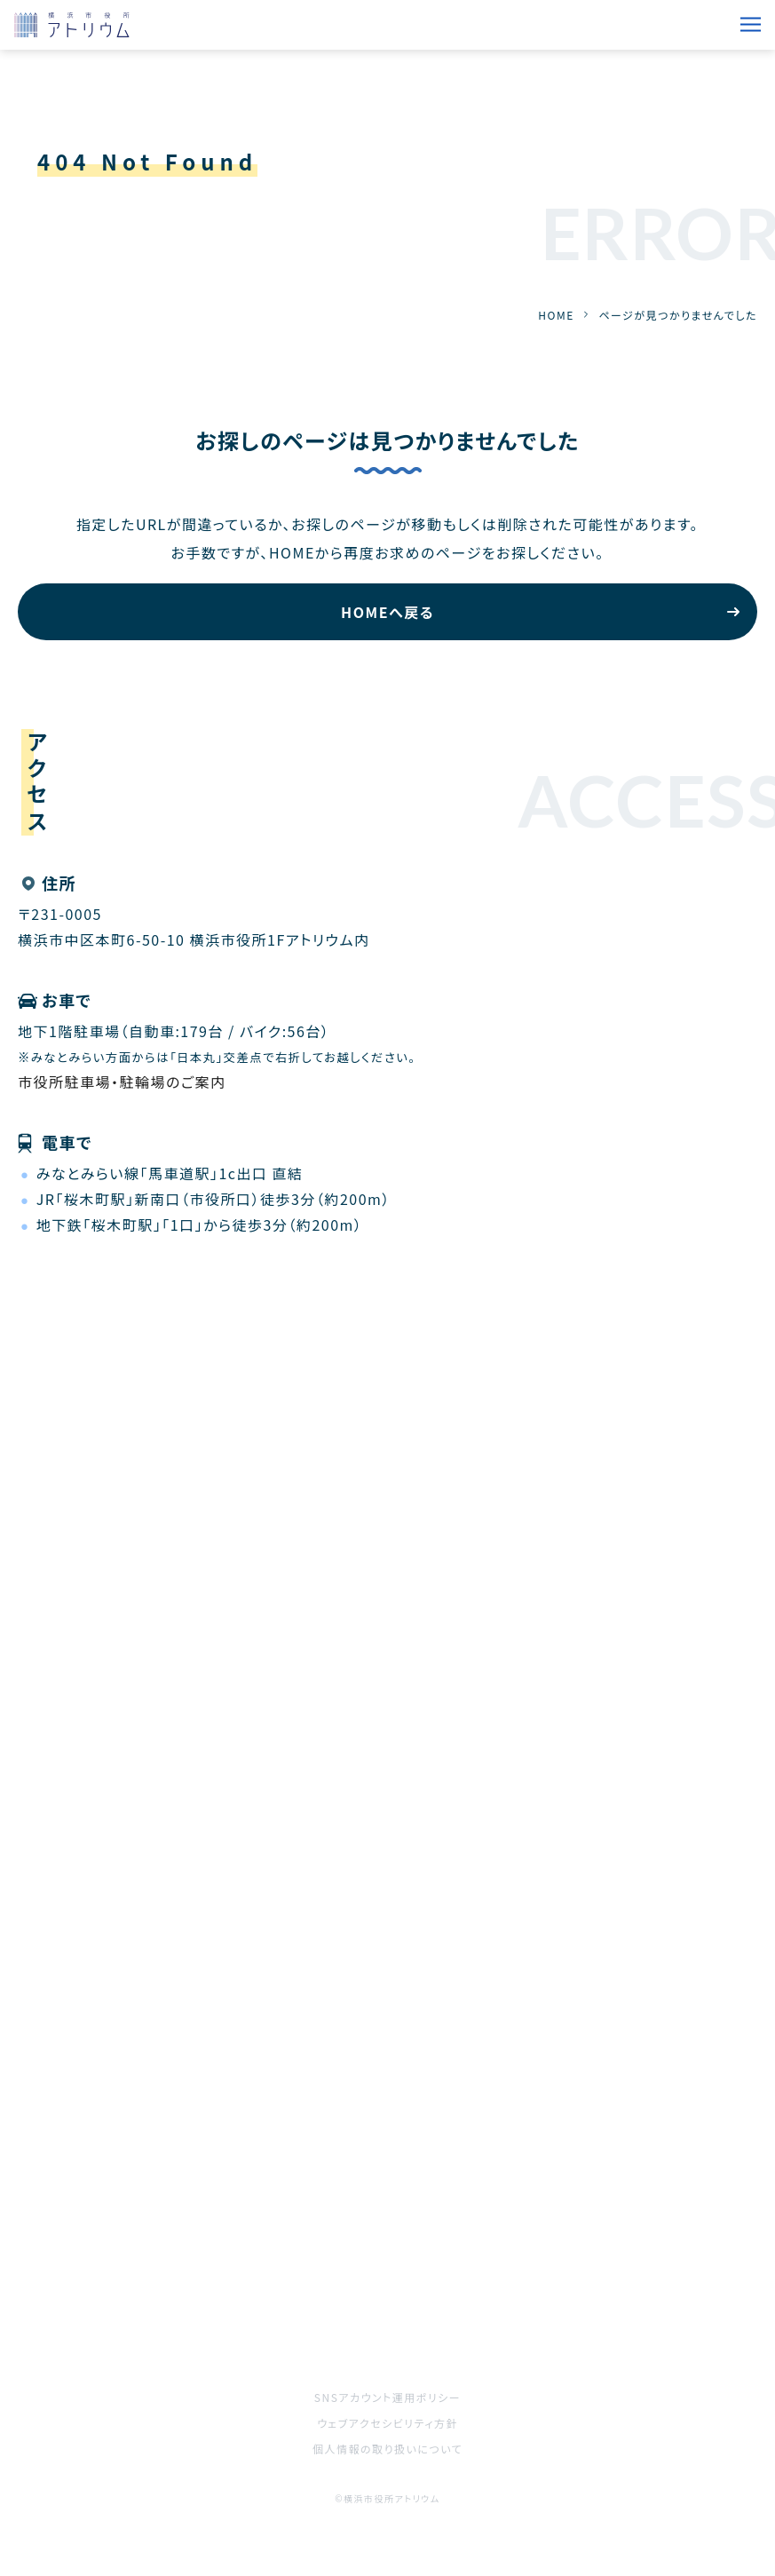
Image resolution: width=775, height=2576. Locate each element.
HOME (555, 314)
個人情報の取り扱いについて (387, 2448)
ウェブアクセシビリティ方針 (387, 2422)
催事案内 (49, 2232)
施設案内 (419, 2232)
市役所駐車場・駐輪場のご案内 (122, 1081)
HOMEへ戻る (387, 611)
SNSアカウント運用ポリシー (387, 2397)
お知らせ (417, 2182)
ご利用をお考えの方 (85, 2282)
